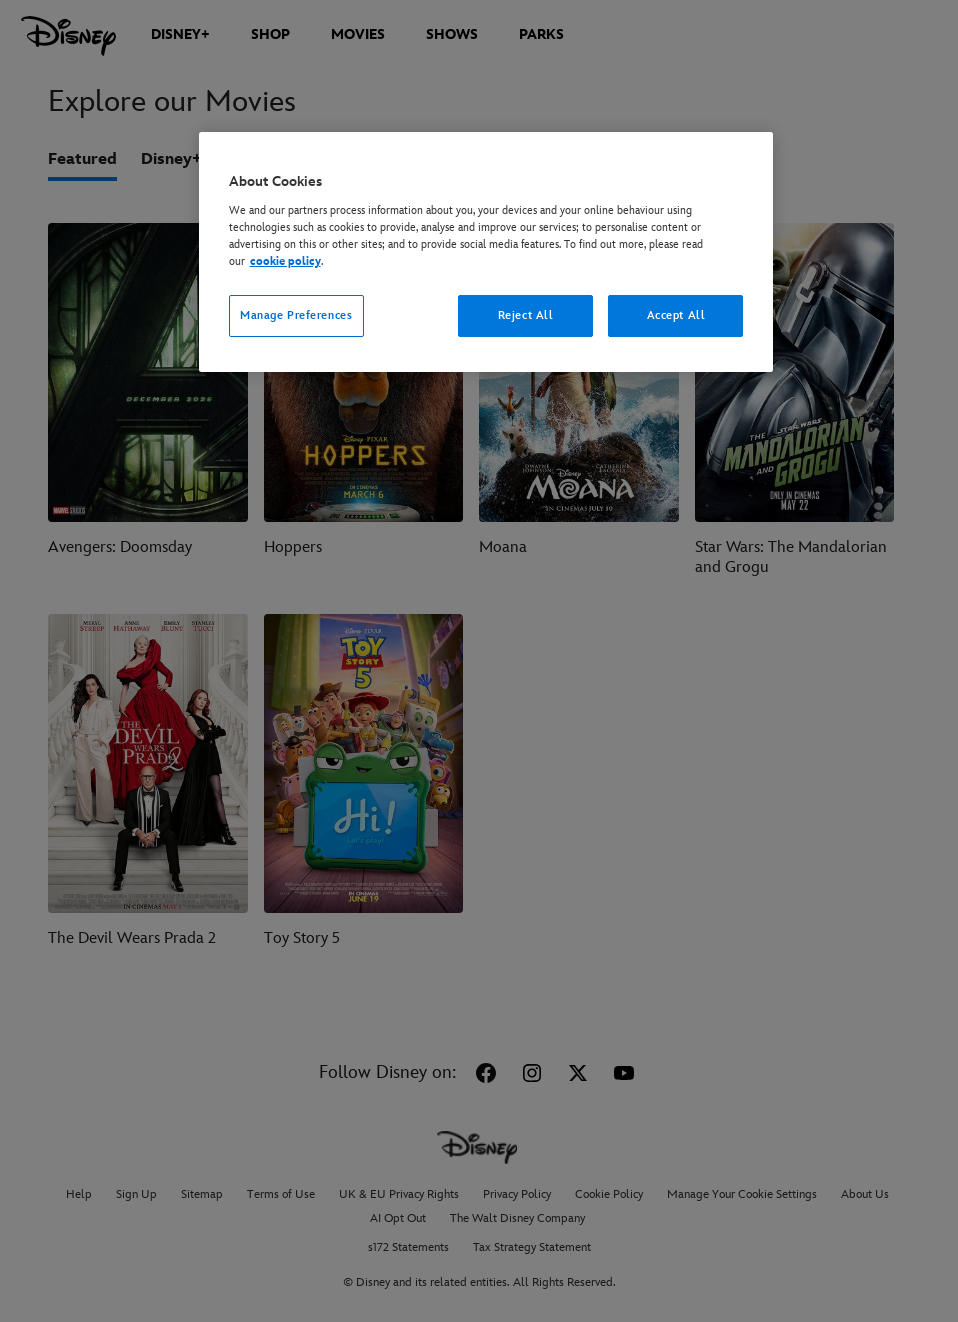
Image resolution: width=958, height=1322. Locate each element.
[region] (486, 252)
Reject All (526, 315)
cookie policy (285, 261)
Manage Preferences (296, 315)
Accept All (676, 315)
